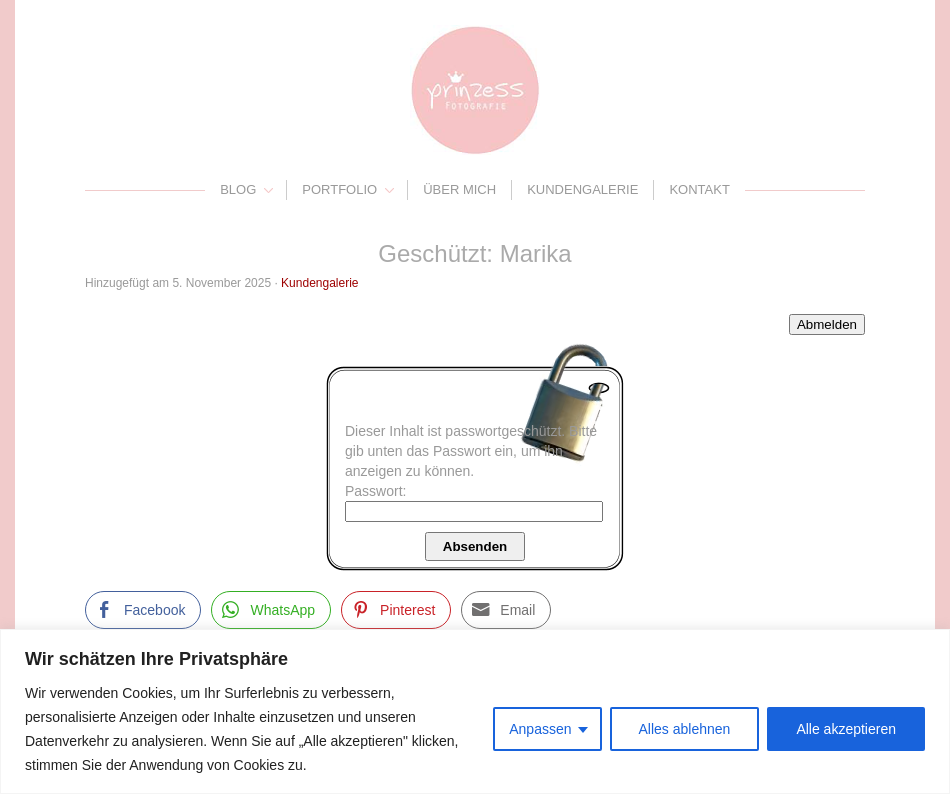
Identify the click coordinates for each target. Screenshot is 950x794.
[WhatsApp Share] (271, 610)
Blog (238, 189)
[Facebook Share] (143, 610)
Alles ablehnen (685, 729)
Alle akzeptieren (846, 729)
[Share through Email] (506, 610)
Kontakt (699, 189)
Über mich (459, 189)
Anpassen (540, 729)
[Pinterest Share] (396, 610)
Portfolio (339, 189)
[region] (475, 711)
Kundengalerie (582, 189)
